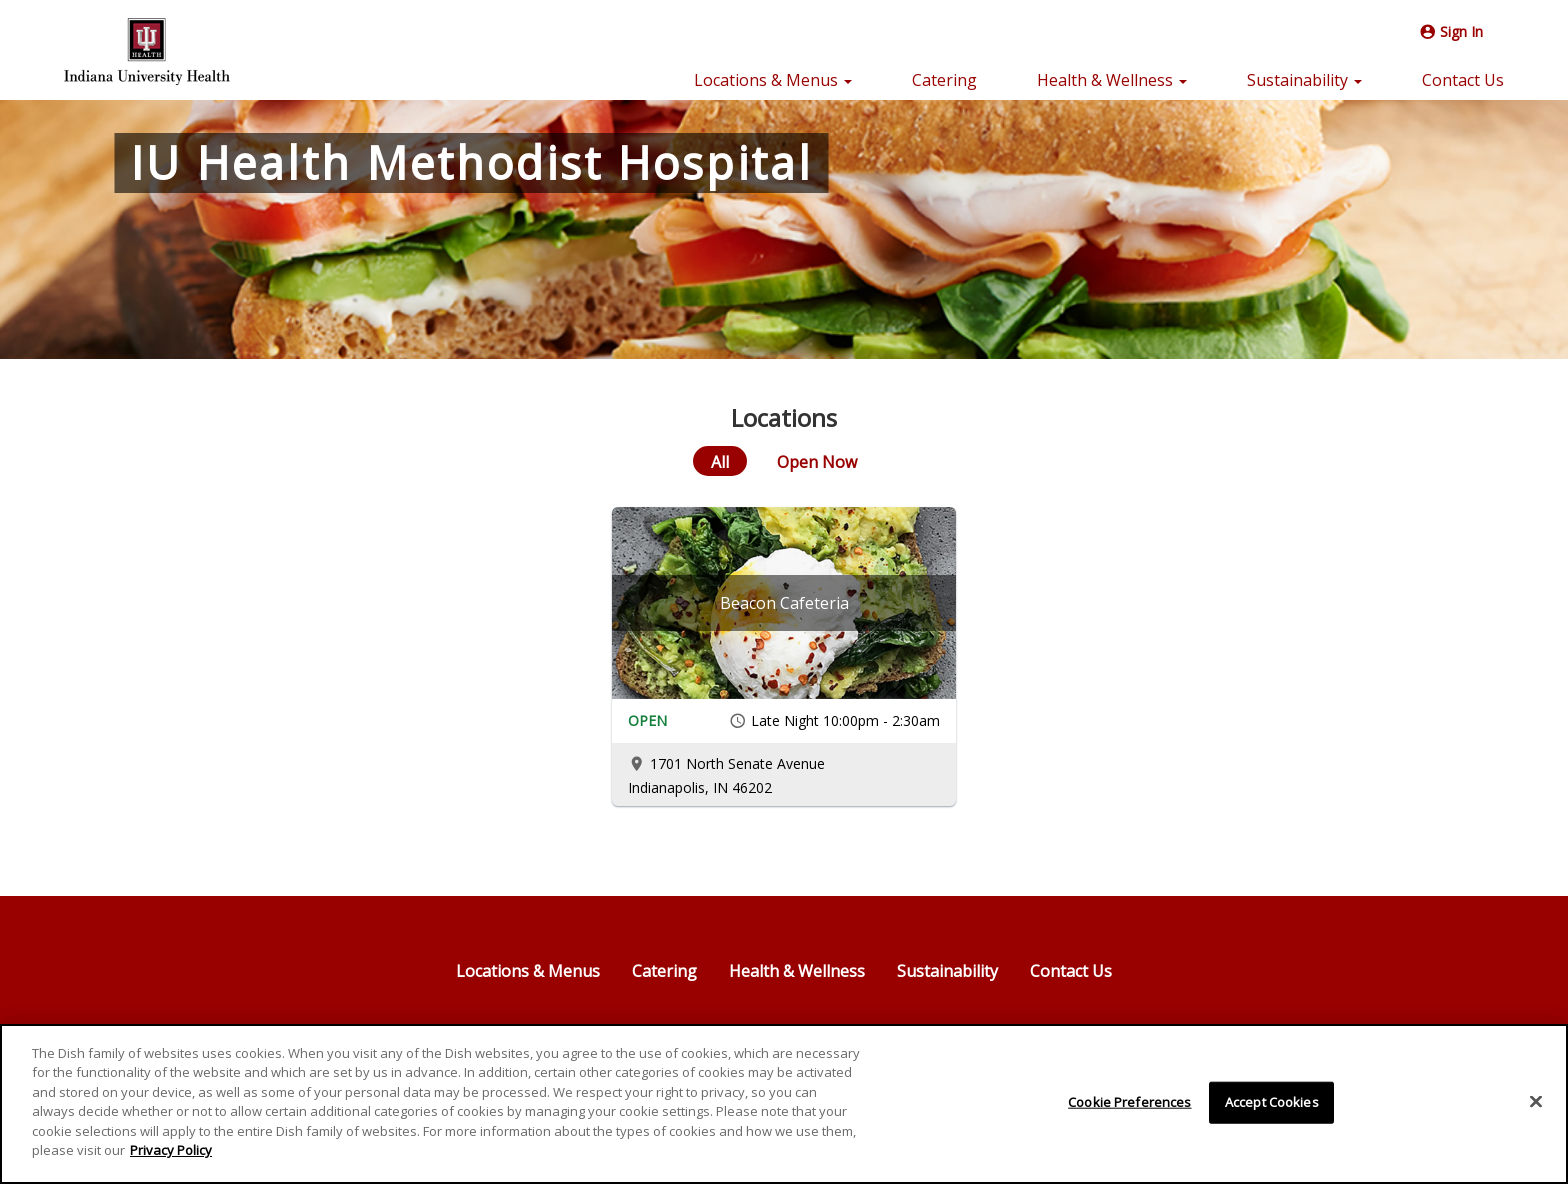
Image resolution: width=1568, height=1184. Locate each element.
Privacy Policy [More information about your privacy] (171, 1151)
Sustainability (947, 971)
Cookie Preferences (1129, 1102)
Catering (944, 80)
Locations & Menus (528, 971)
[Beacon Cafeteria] (783, 603)
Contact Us (1463, 80)
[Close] (1536, 1102)
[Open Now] (817, 461)
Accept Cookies (1272, 1102)
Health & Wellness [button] (1112, 80)
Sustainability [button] (1304, 80)
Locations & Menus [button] (773, 80)
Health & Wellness (797, 971)
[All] (720, 461)
